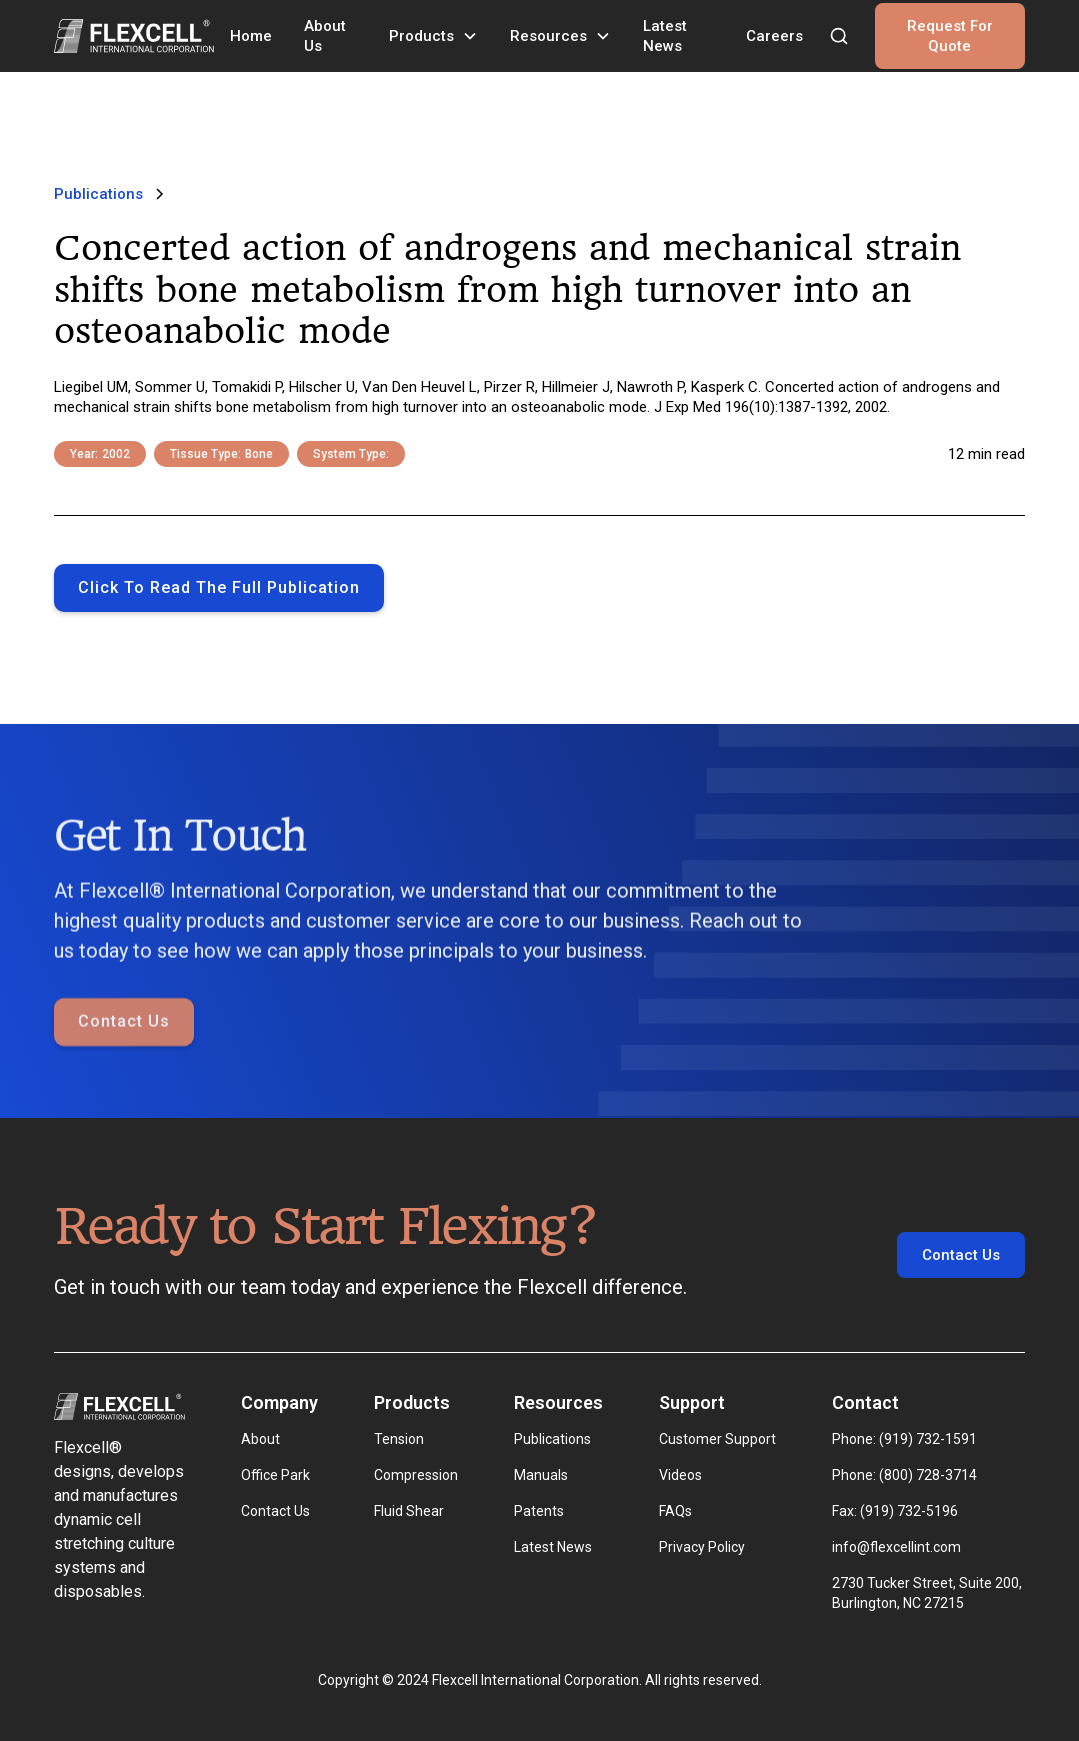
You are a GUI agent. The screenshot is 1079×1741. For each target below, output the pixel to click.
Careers (774, 36)
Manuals (541, 1475)
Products (421, 36)
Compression (416, 1475)
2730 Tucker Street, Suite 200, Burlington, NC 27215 (928, 1593)
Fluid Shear (409, 1511)
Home (251, 36)
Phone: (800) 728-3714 (904, 1475)
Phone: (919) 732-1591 (904, 1439)
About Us (325, 36)
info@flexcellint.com (896, 1547)
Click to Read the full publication (219, 587)
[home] (134, 35)
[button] (433, 36)
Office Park (275, 1475)
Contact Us (124, 1070)
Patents (539, 1511)
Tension (399, 1439)
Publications (552, 1439)
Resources (548, 36)
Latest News (665, 36)
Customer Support (717, 1439)
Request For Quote (950, 36)
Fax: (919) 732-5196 (895, 1511)
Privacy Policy (702, 1547)
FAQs (675, 1511)
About (260, 1439)
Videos (680, 1475)
